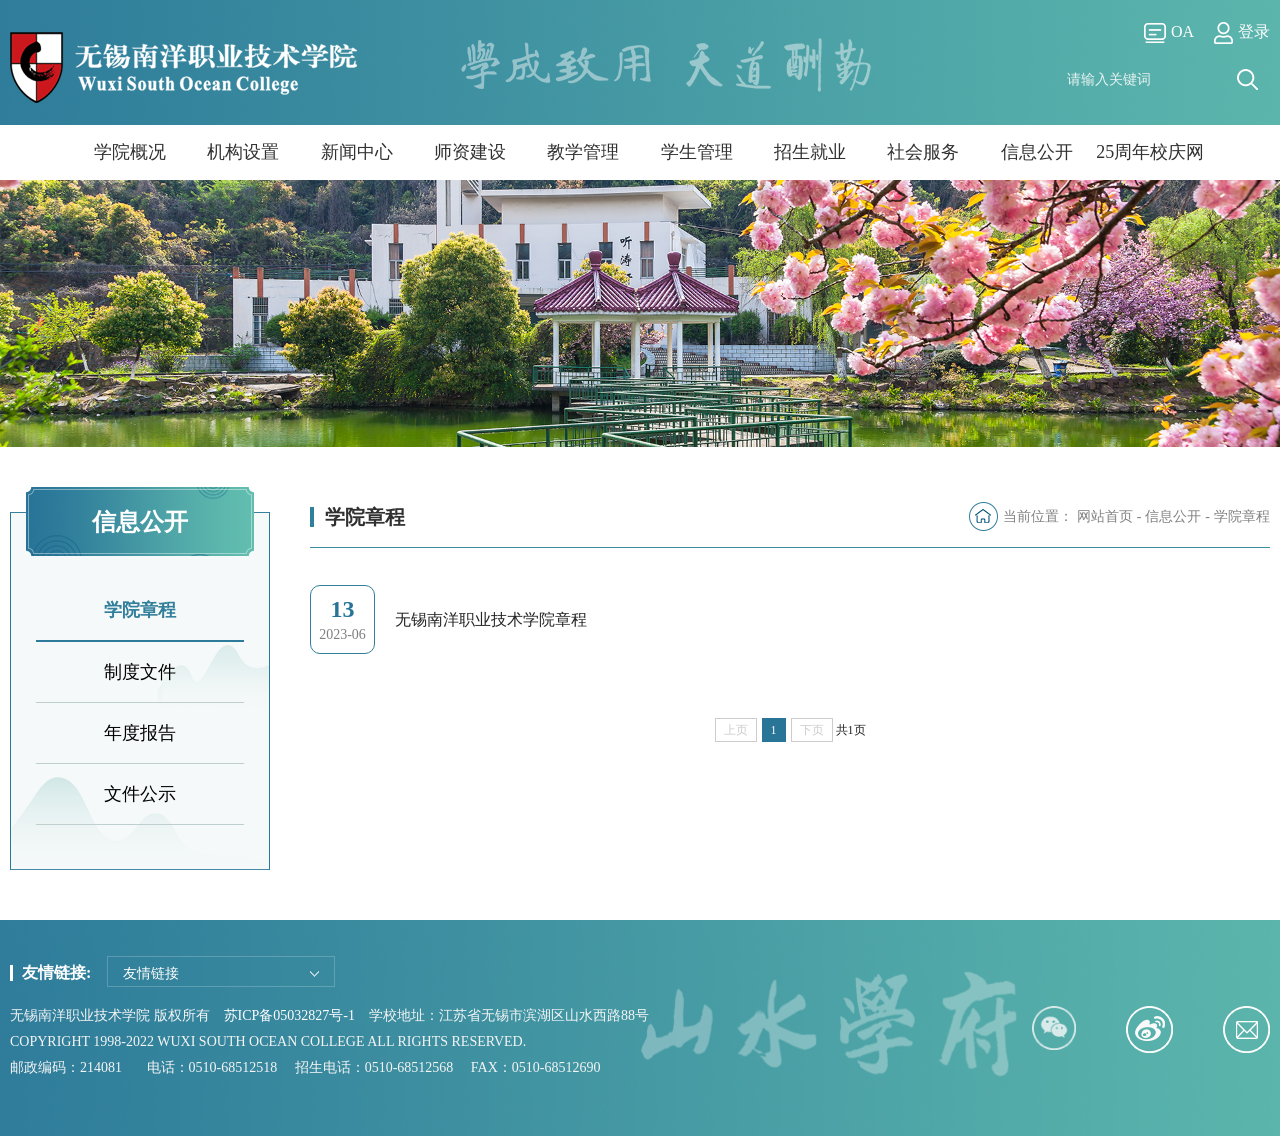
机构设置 (243, 152)
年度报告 (140, 733)
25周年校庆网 (1150, 152)
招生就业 (810, 152)
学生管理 (697, 152)
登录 (1242, 33)
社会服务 (923, 152)
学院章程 (140, 610)
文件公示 (140, 794)
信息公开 (1037, 152)
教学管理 (583, 152)
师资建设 (470, 152)
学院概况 (130, 152)
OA (1169, 33)
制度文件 (140, 672)
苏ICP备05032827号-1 (289, 1015)
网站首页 (1105, 516)
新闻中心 (357, 152)
